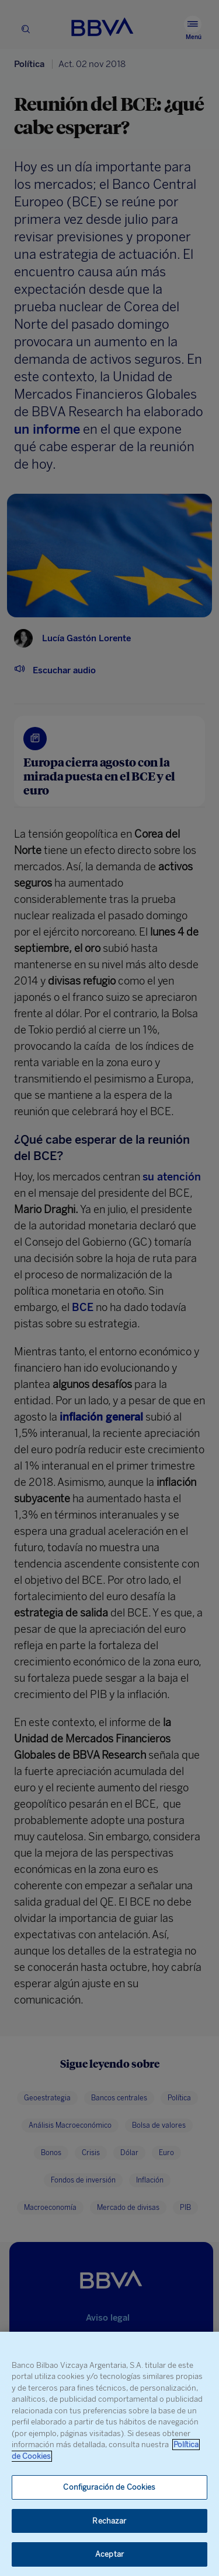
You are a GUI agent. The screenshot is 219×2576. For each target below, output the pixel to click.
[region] (109, 2454)
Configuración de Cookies (109, 2487)
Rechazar (109, 2521)
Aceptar (109, 2554)
